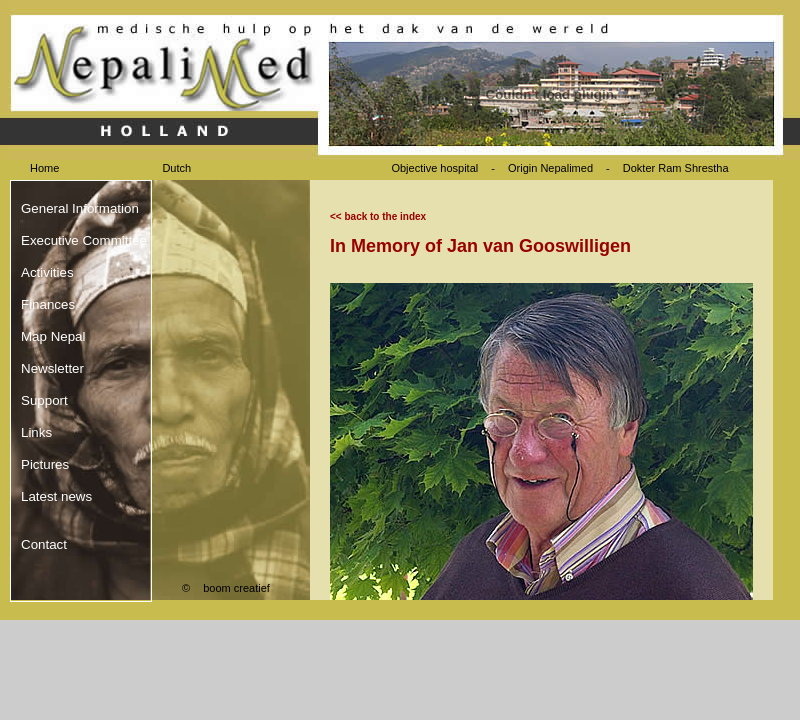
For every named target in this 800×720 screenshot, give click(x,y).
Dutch (176, 168)
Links (36, 432)
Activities (47, 272)
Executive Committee (84, 240)
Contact (44, 544)
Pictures (45, 464)
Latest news (56, 496)
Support (44, 400)
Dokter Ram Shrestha (676, 168)
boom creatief (236, 588)
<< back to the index (378, 216)
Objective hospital (436, 168)
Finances (48, 304)
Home (44, 168)
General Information (80, 208)
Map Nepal (53, 336)
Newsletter (52, 368)
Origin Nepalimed (550, 168)
